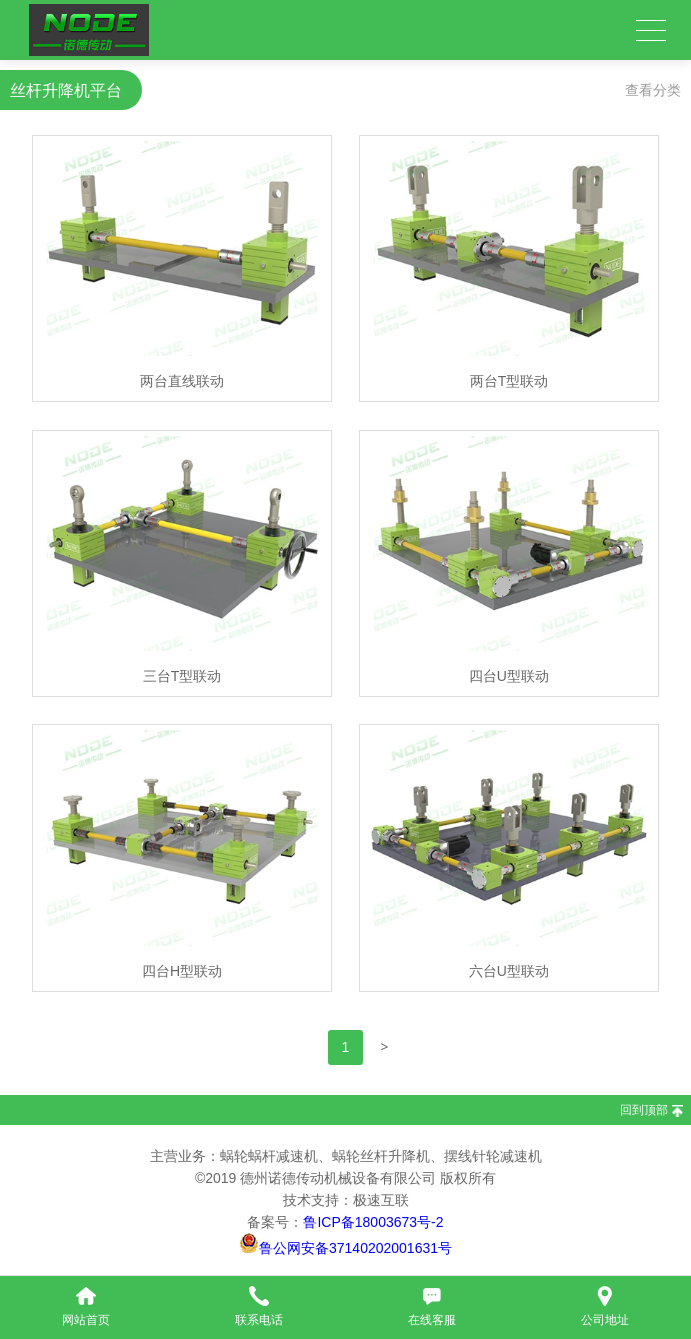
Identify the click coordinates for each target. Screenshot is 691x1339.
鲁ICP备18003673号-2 (373, 1222)
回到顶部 (644, 1110)
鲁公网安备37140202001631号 (355, 1248)
